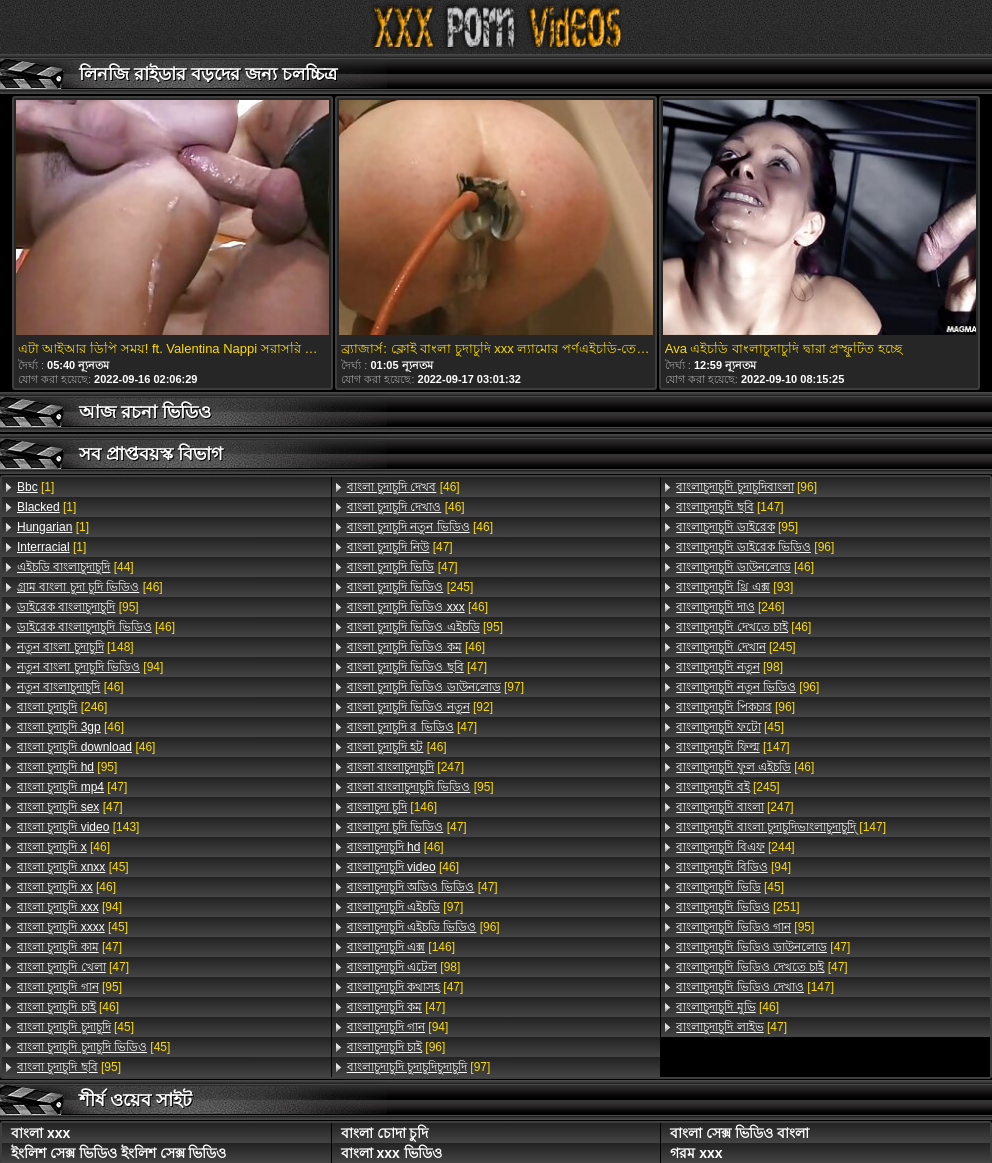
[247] (405, 767)
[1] (35, 487)
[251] (737, 907)
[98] (404, 967)
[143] (78, 827)
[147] (729, 507)
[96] (423, 927)
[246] (62, 707)
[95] (78, 607)
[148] (75, 647)
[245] (410, 587)
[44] (75, 567)
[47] (72, 787)
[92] (420, 707)
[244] (735, 847)
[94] (90, 667)
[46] (90, 587)
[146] (392, 807)
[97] (435, 687)
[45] (73, 867)
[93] (734, 587)
